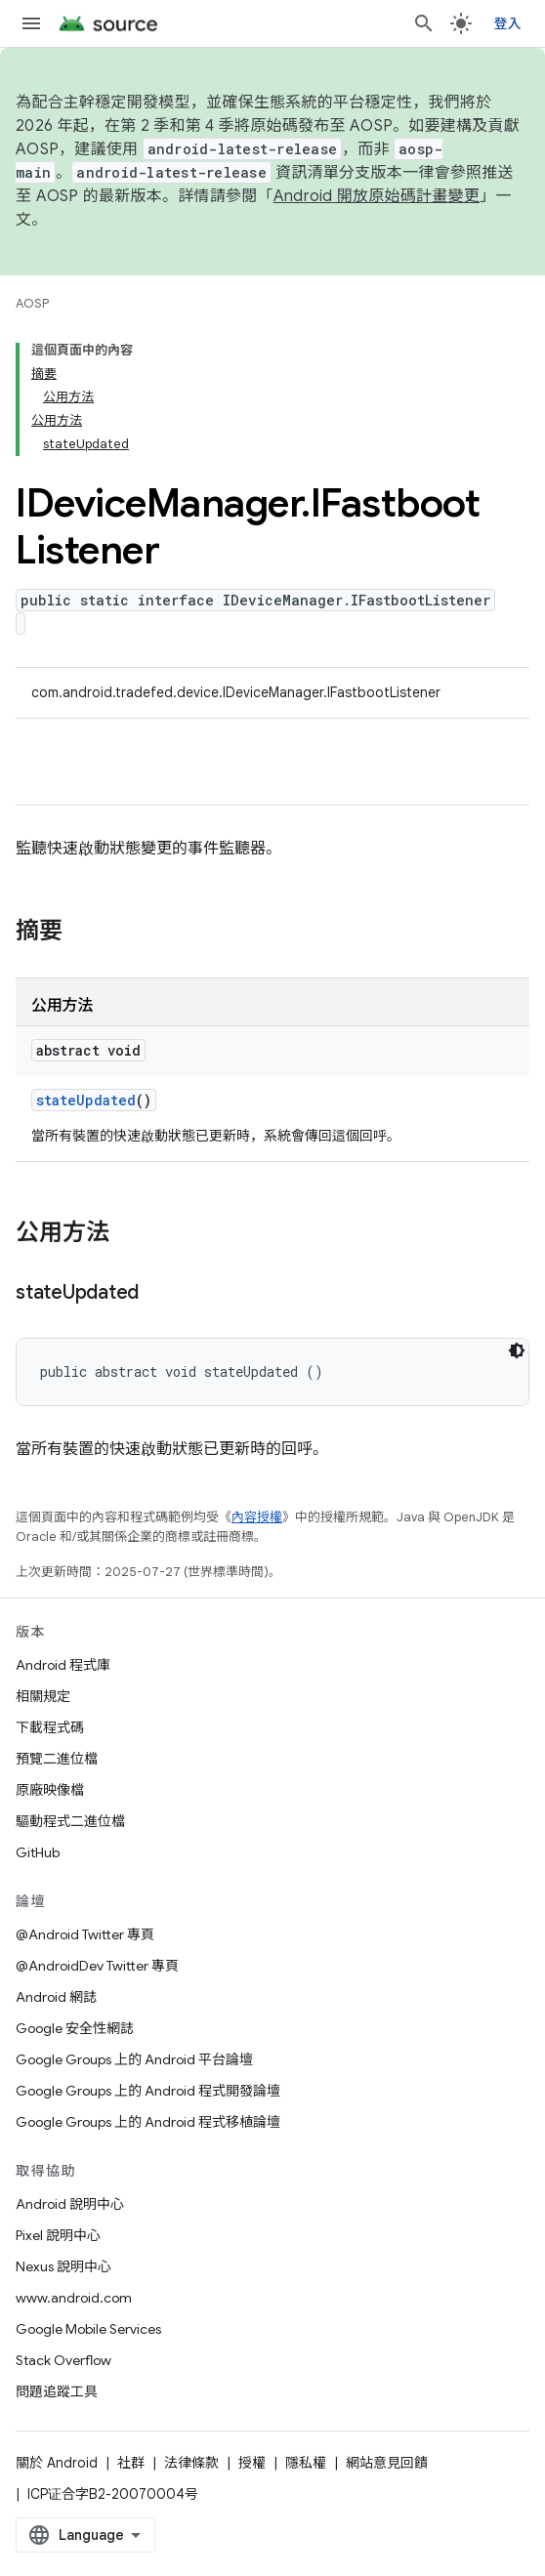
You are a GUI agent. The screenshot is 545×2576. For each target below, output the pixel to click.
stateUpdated (86, 1100)
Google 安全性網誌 (75, 2028)
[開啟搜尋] (424, 23)
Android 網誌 (56, 1997)
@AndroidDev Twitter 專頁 (97, 1965)
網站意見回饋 (387, 2463)
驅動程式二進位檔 (70, 1821)
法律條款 (191, 2463)
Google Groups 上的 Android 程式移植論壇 (148, 2122)
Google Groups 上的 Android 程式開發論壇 (148, 2090)
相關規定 (43, 1696)
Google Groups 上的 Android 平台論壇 (134, 2059)
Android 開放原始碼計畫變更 (376, 196)
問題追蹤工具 (57, 2391)
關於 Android (57, 2463)
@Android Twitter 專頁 (85, 1934)
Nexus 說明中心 (63, 2266)
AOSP (32, 303)
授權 (252, 2463)
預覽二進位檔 (57, 1758)
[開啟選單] (31, 23)
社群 (131, 2463)
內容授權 (256, 1517)
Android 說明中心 (70, 2204)
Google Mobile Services (88, 2329)
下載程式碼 (50, 1727)
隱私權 (305, 2463)
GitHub (38, 1852)
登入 (508, 23)
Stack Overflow (63, 2360)
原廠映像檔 (50, 1790)
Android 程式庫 (63, 1665)
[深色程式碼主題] (516, 1350)
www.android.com (74, 2297)
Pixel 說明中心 (58, 2235)
